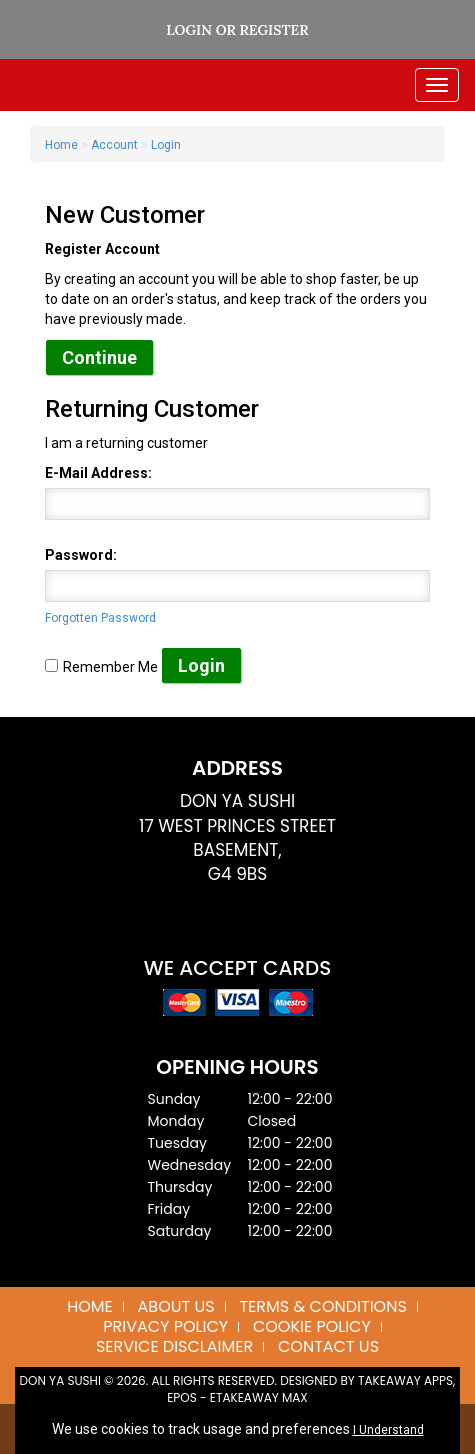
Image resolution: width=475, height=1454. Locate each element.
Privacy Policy (165, 1326)
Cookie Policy (312, 1326)
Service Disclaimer (174, 1346)
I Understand (388, 1430)
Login (189, 30)
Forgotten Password (100, 618)
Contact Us (328, 1346)
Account (114, 145)
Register (273, 30)
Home (61, 145)
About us (176, 1306)
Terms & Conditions (322, 1306)
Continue (99, 357)
